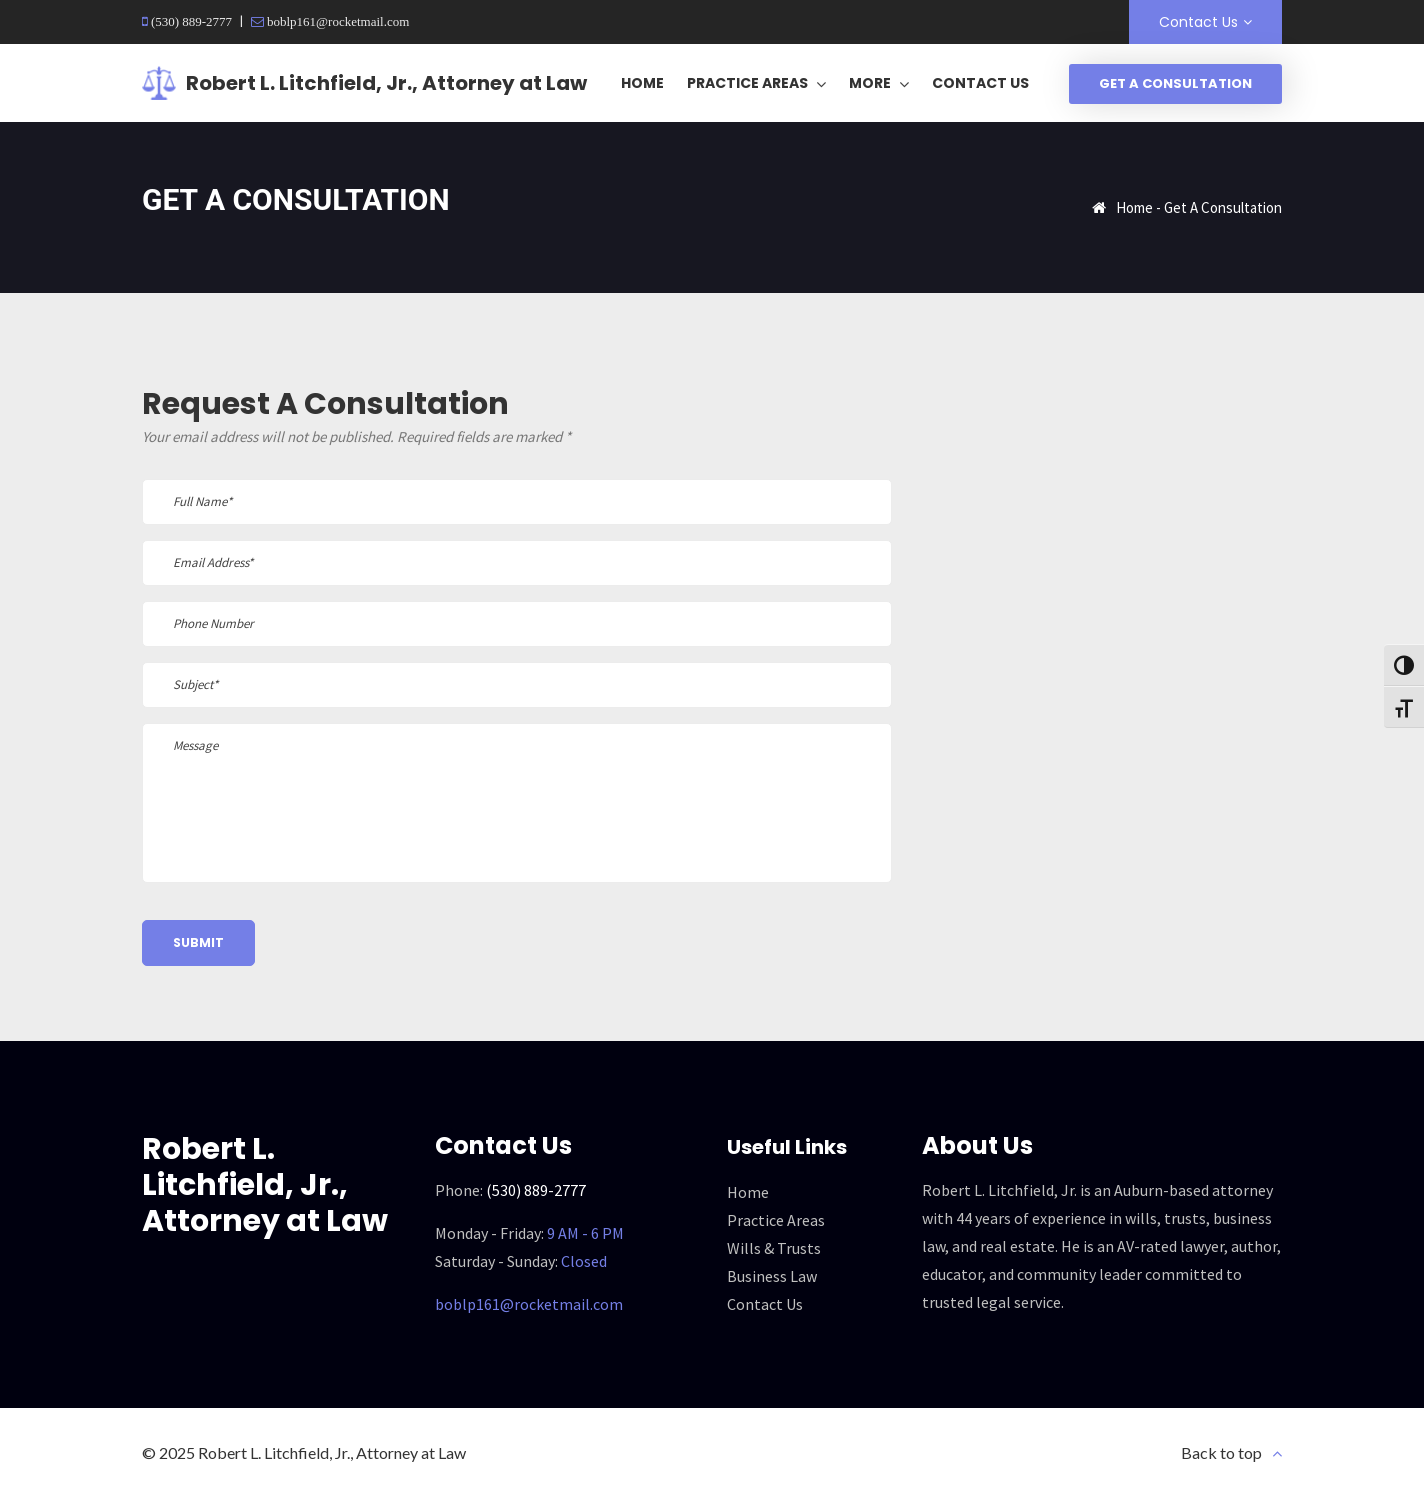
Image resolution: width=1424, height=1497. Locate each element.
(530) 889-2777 (190, 21)
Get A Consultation (1175, 83)
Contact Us (1198, 22)
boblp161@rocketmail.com (336, 21)
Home (1134, 207)
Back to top (1221, 1452)
